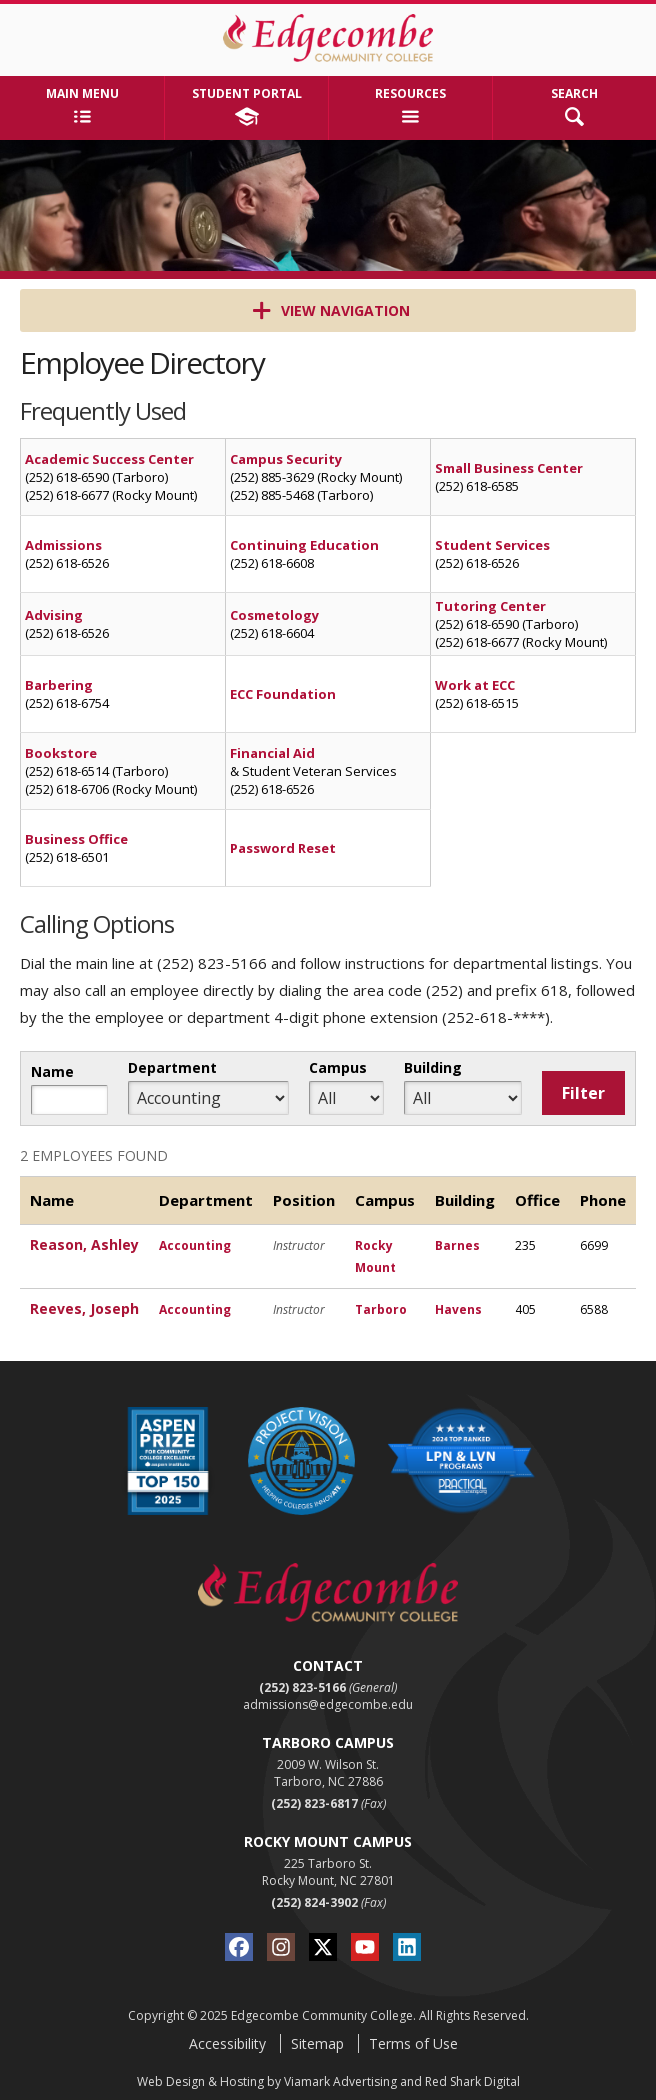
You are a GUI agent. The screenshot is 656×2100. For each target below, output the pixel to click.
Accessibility (227, 2043)
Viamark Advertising (340, 2081)
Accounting (195, 1245)
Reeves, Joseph (84, 1308)
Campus (338, 1067)
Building (433, 1067)
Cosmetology (274, 615)
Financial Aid (272, 753)
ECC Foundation (283, 694)
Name (52, 1071)
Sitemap (317, 2043)
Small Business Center (509, 468)
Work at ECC (475, 685)
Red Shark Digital (472, 2081)
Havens (458, 1309)
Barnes (457, 1245)
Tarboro (381, 1309)
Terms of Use (413, 2043)
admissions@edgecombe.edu (328, 1704)
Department (172, 1067)
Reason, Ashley (84, 1244)
